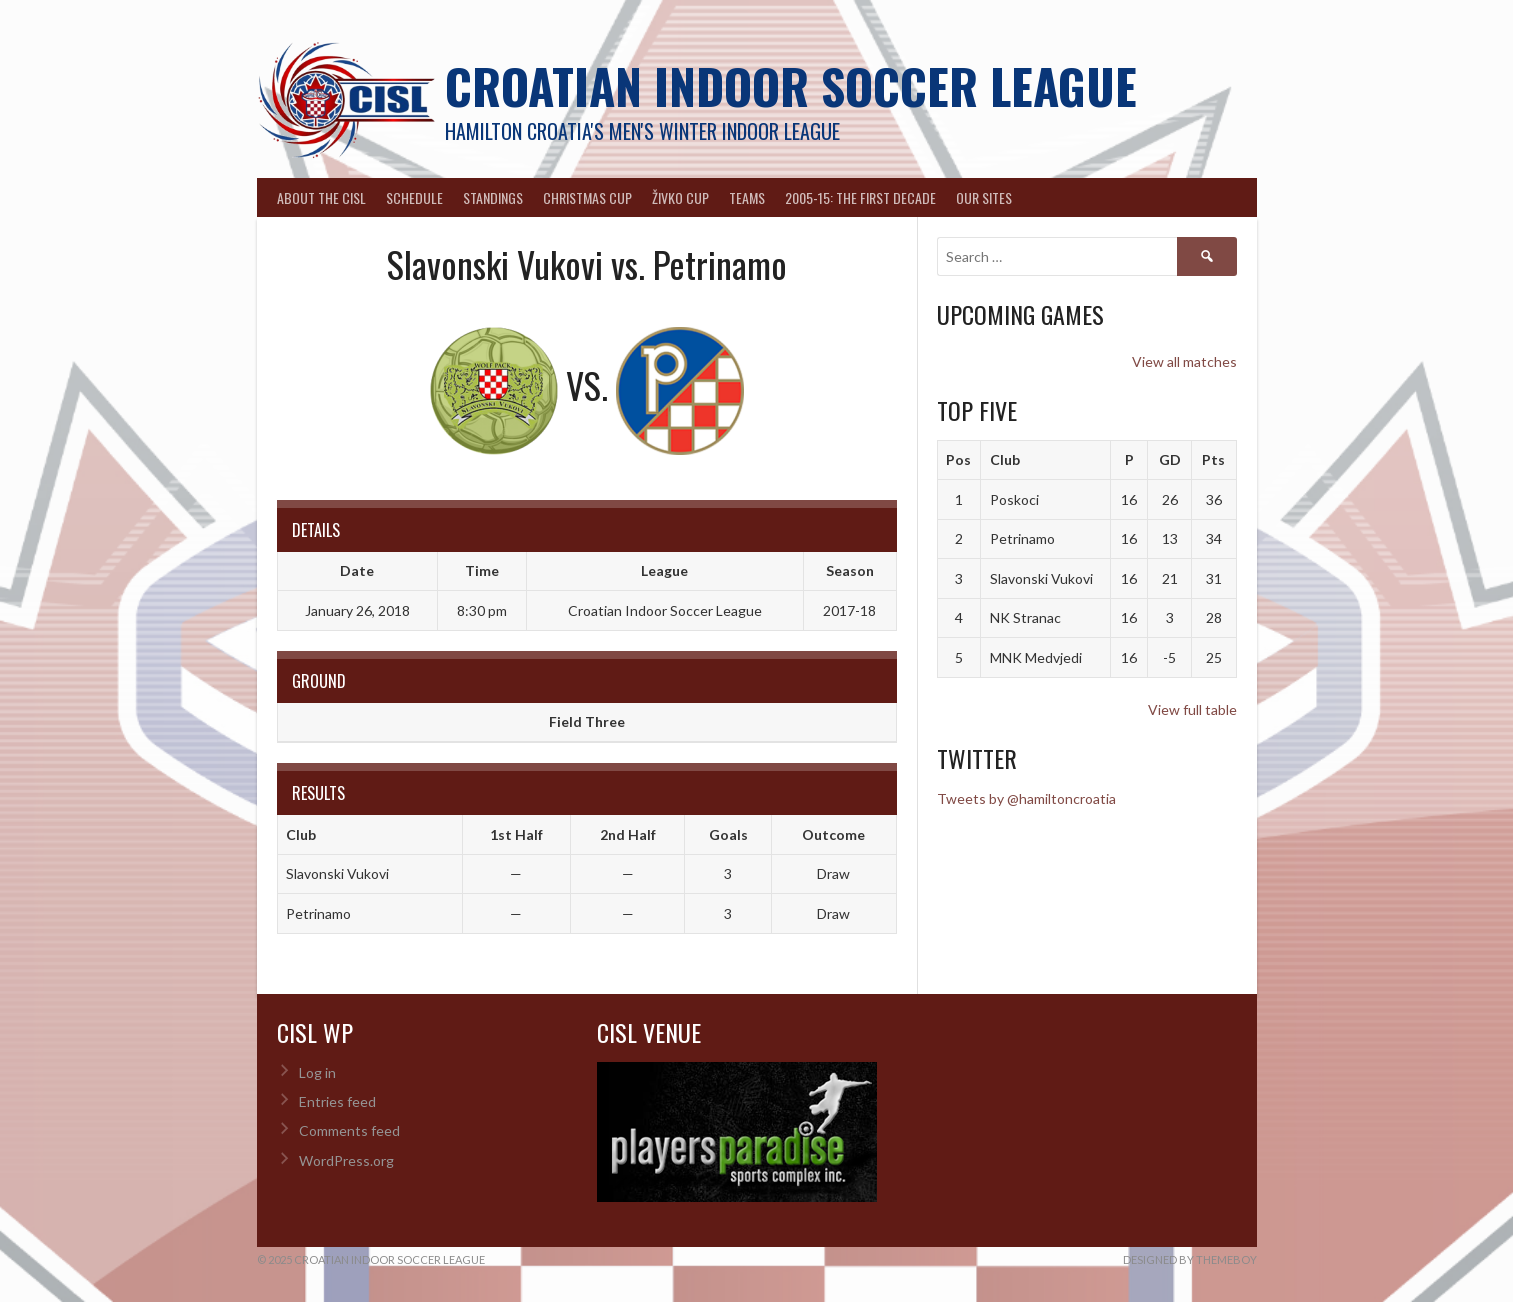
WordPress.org (346, 1160)
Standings (493, 197)
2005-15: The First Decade (860, 197)
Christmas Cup (587, 197)
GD (1170, 459)
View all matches (1184, 361)
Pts (1213, 459)
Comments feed (349, 1130)
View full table (1192, 709)
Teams (747, 197)
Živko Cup (680, 197)
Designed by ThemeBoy (1190, 1259)
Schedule (414, 197)
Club (1005, 459)
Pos (958, 459)
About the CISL (321, 197)
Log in (317, 1072)
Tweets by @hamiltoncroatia (1026, 798)
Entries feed (337, 1101)
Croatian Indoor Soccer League (791, 85)
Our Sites (984, 197)
